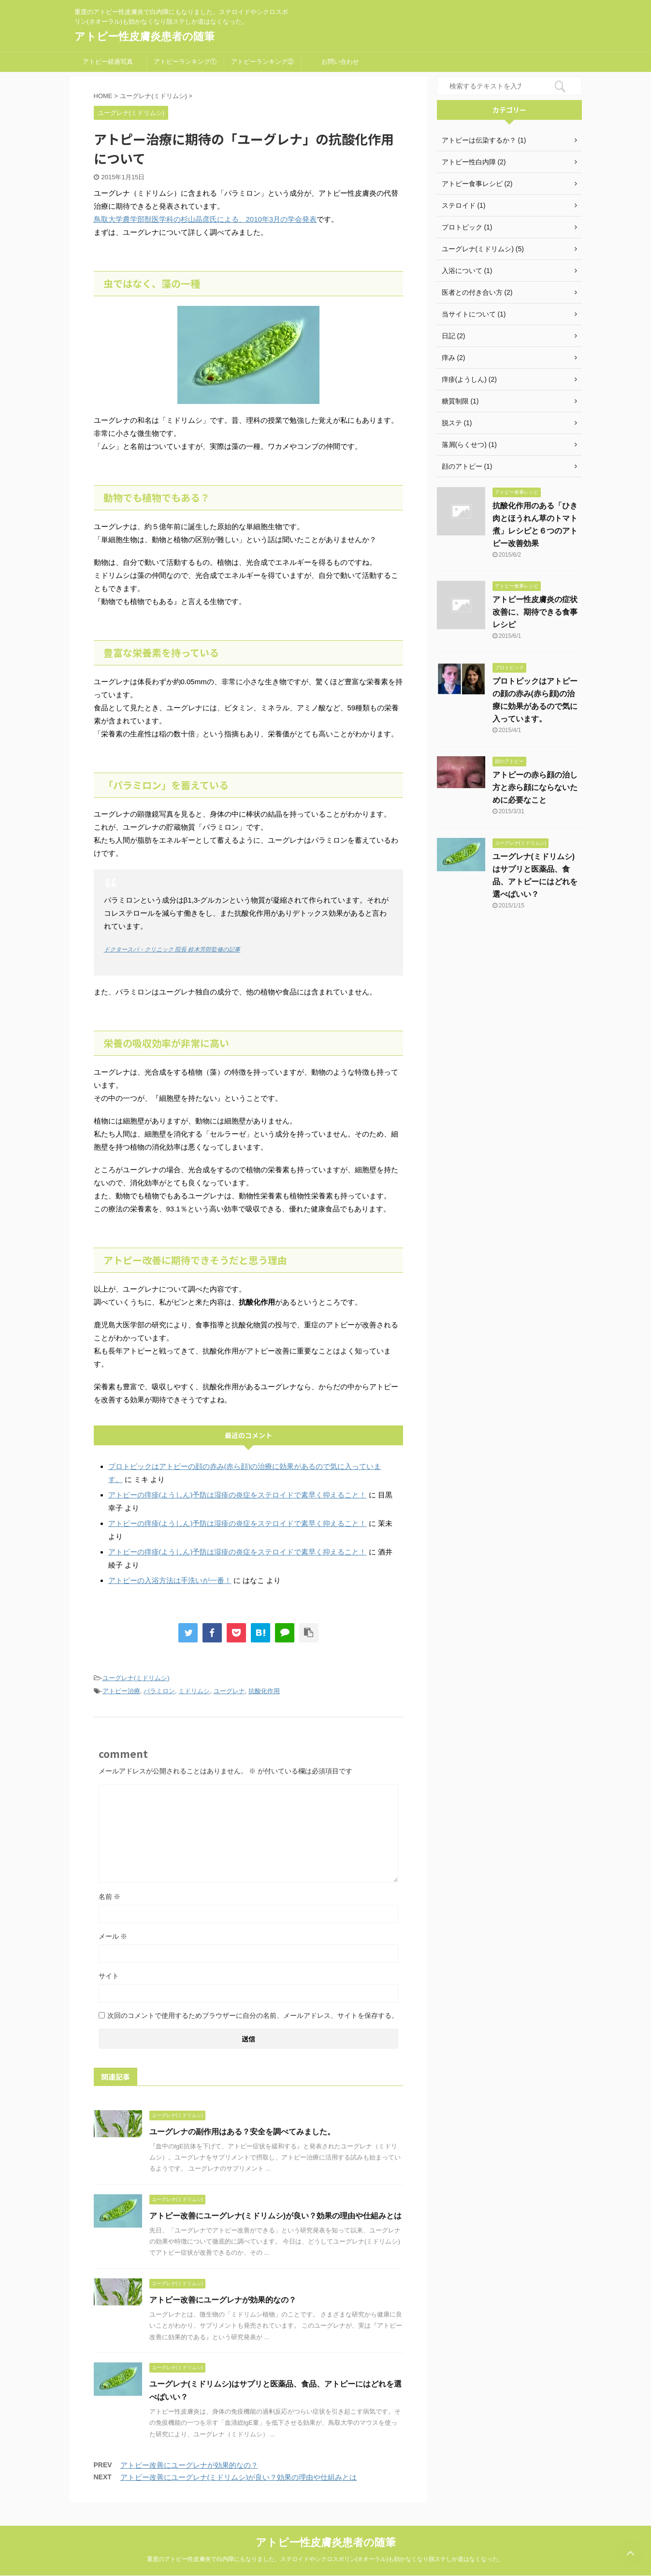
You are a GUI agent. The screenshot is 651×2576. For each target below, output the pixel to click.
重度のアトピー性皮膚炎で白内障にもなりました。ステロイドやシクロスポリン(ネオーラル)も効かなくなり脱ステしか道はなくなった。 (326, 2559)
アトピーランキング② (262, 61)
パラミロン (159, 1691)
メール (113, 1936)
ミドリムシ (194, 1691)
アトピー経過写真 (108, 61)
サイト (109, 1976)
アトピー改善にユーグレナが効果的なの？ (222, 2300)
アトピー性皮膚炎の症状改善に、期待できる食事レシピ (535, 612)
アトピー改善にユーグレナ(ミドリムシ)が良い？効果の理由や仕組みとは (275, 2216)
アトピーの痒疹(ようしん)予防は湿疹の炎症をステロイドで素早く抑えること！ (237, 1495)
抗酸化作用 (264, 1691)
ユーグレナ (229, 1691)
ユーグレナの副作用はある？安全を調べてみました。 (242, 2132)
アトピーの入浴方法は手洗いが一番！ (169, 1580)
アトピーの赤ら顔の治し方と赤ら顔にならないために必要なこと (535, 787)
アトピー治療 (121, 1691)
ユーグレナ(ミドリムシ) (136, 1678)
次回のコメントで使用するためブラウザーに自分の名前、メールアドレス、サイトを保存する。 (252, 2015)
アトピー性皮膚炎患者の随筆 (144, 36)
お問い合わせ (340, 61)
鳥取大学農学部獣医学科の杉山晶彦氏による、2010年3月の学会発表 (205, 219)
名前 (110, 1896)
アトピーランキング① (185, 61)
